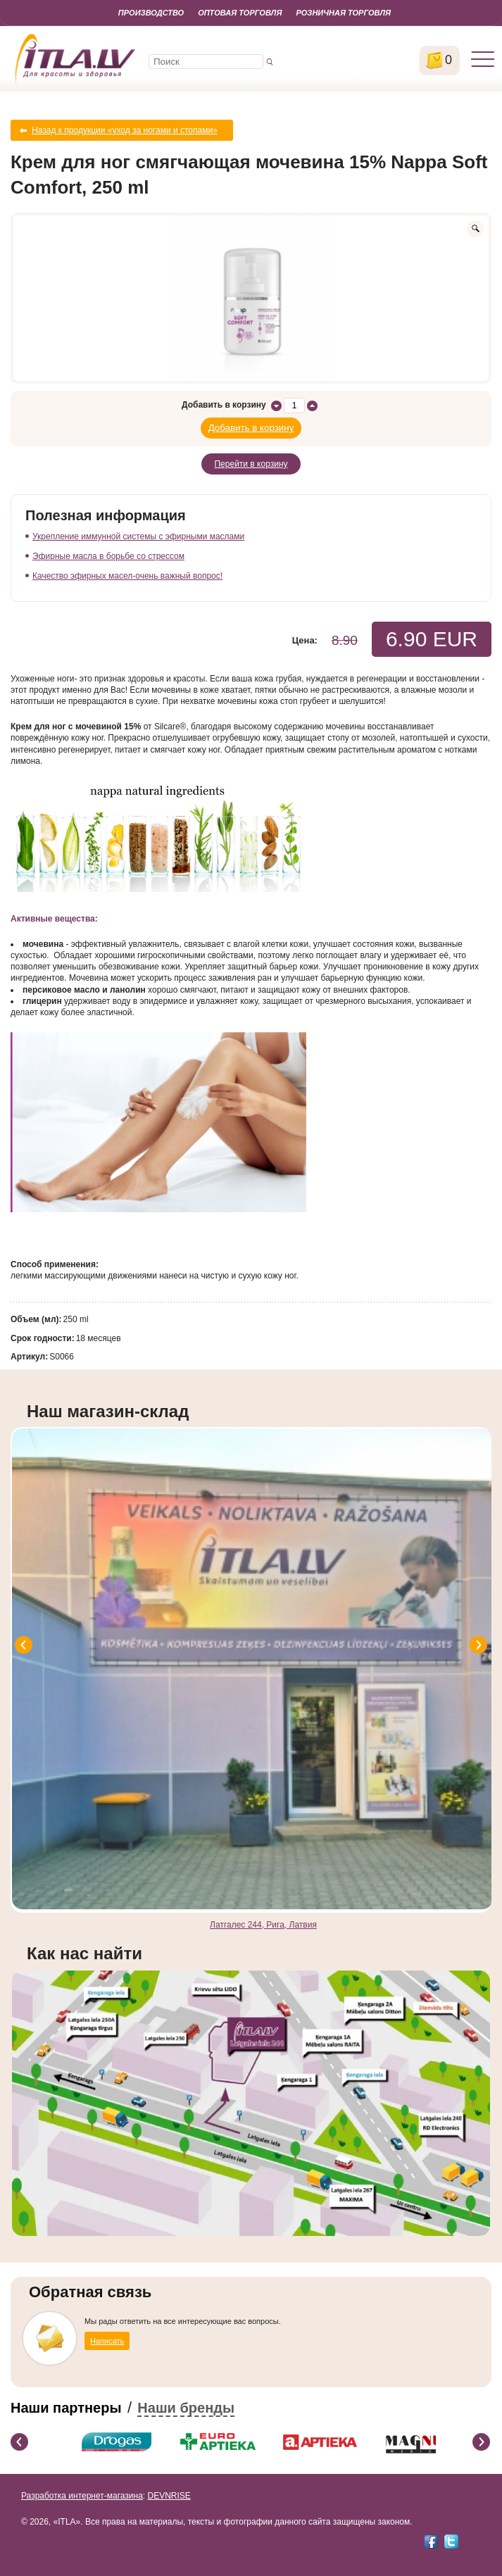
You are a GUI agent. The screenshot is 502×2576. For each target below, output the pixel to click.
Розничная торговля (343, 12)
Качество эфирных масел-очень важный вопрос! (127, 576)
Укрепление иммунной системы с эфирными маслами (138, 536)
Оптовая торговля (240, 12)
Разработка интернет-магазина (82, 2496)
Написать (107, 2341)
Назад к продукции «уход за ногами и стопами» (125, 130)
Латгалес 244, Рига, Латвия (263, 1925)
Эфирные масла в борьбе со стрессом (108, 556)
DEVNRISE (168, 2496)
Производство (151, 12)
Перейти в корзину (250, 464)
